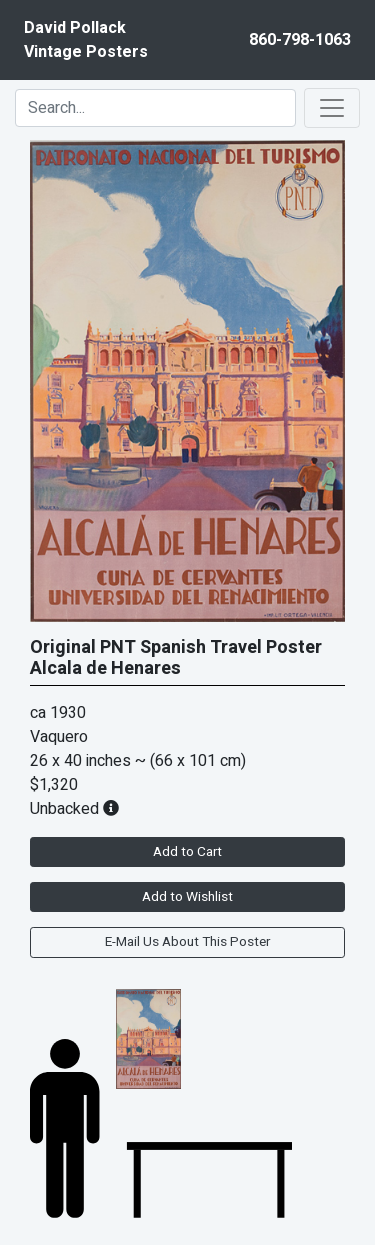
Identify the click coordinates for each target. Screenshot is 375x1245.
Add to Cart (187, 852)
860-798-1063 (300, 40)
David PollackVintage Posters (86, 40)
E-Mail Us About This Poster (187, 942)
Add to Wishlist (187, 897)
